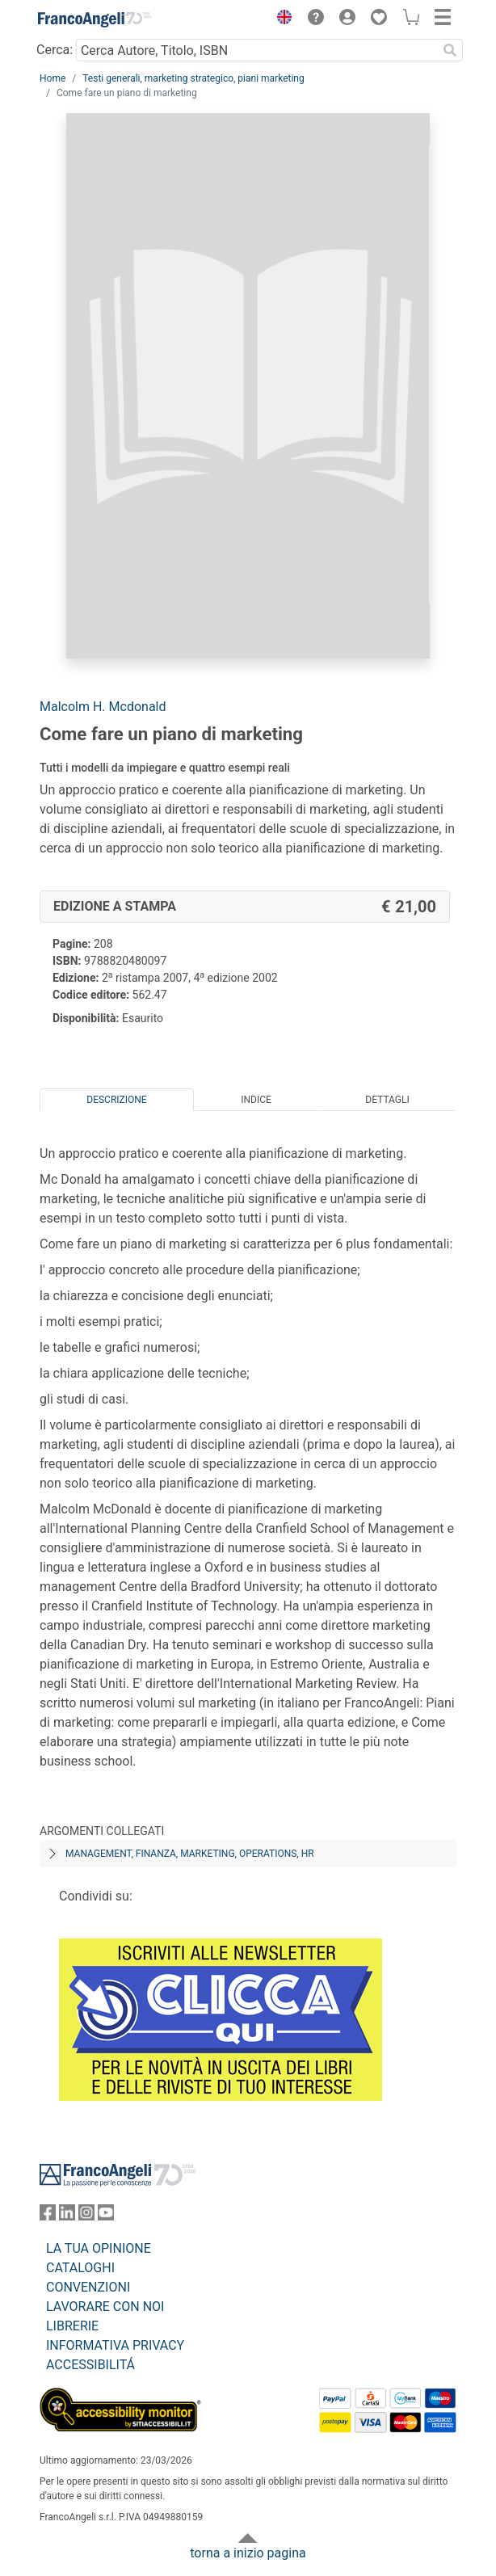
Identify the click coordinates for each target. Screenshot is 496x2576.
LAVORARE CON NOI (105, 2306)
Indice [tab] (256, 1099)
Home (52, 78)
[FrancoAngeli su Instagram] (86, 2216)
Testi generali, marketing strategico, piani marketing (193, 78)
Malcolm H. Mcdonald (103, 706)
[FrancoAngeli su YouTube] (106, 2216)
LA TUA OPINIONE (98, 2248)
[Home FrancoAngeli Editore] (94, 19)
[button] (280, 19)
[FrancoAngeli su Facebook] (48, 2216)
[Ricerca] (450, 50)
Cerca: (54, 49)
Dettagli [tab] (387, 1099)
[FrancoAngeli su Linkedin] (67, 2216)
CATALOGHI (80, 2267)
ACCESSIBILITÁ (90, 2364)
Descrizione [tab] (116, 1099)
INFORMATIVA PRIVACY (115, 2345)
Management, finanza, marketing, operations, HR (189, 1853)
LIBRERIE (72, 2326)
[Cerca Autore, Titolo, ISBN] (256, 50)
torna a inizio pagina (247, 2553)
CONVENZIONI (88, 2287)
